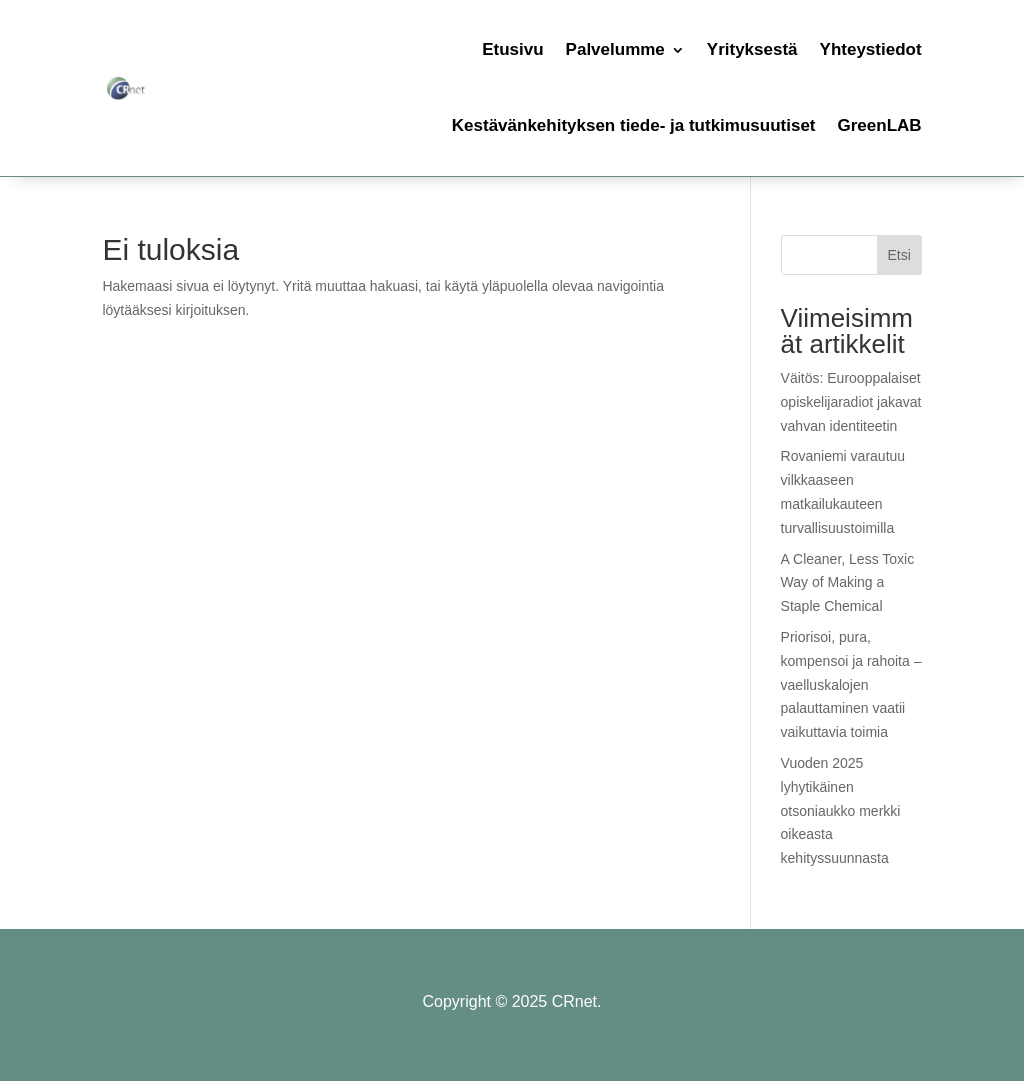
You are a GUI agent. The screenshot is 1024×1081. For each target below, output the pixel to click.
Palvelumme (615, 49)
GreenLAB (880, 125)
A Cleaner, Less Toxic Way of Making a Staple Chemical (848, 583)
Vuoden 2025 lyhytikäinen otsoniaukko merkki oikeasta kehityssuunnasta (841, 810)
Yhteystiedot (871, 49)
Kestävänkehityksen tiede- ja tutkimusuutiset (634, 125)
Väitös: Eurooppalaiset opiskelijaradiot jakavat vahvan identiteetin (851, 402)
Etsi (898, 255)
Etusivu (512, 49)
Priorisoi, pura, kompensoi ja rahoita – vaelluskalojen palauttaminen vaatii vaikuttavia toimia (851, 684)
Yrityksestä (752, 49)
